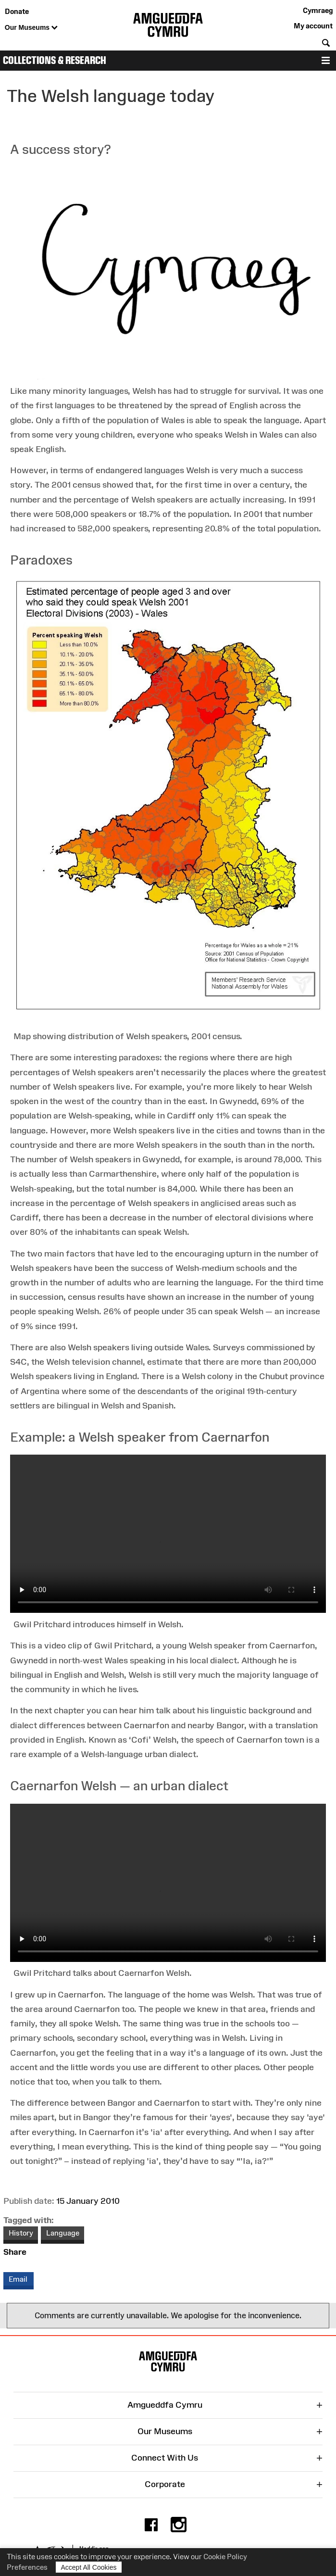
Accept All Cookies (89, 2567)
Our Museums (31, 28)
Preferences (27, 2567)
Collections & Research (54, 60)
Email (19, 2279)
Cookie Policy (225, 2556)
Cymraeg (318, 10)
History (21, 2233)
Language (62, 2233)
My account (313, 26)
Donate (17, 11)
